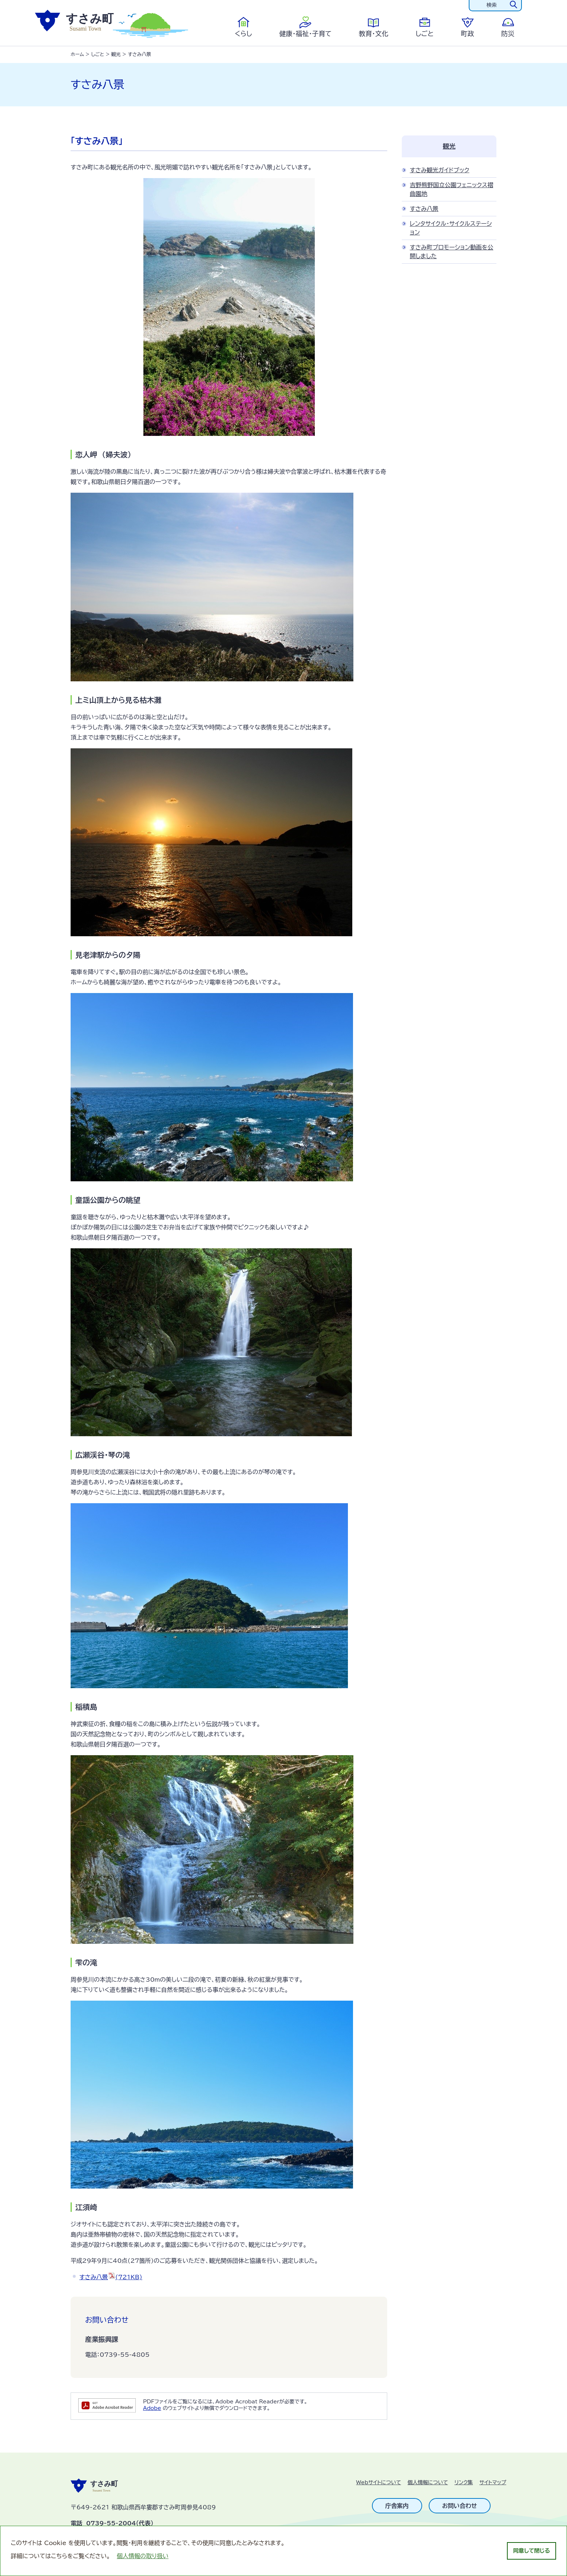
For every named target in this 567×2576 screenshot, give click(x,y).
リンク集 (464, 2482)
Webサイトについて (378, 2482)
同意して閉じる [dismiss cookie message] (531, 2550)
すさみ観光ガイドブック (439, 170)
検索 (492, 5)
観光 (116, 54)
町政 (467, 33)
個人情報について (428, 2482)
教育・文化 (373, 33)
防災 (508, 33)
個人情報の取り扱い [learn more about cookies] (142, 2556)
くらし (243, 33)
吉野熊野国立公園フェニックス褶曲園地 (451, 189)
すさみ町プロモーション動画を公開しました (451, 251)
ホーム (77, 54)
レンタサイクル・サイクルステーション (451, 228)
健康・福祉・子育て (305, 33)
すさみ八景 (110, 2277)
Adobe (152, 2408)
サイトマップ (492, 2482)
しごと (425, 33)
